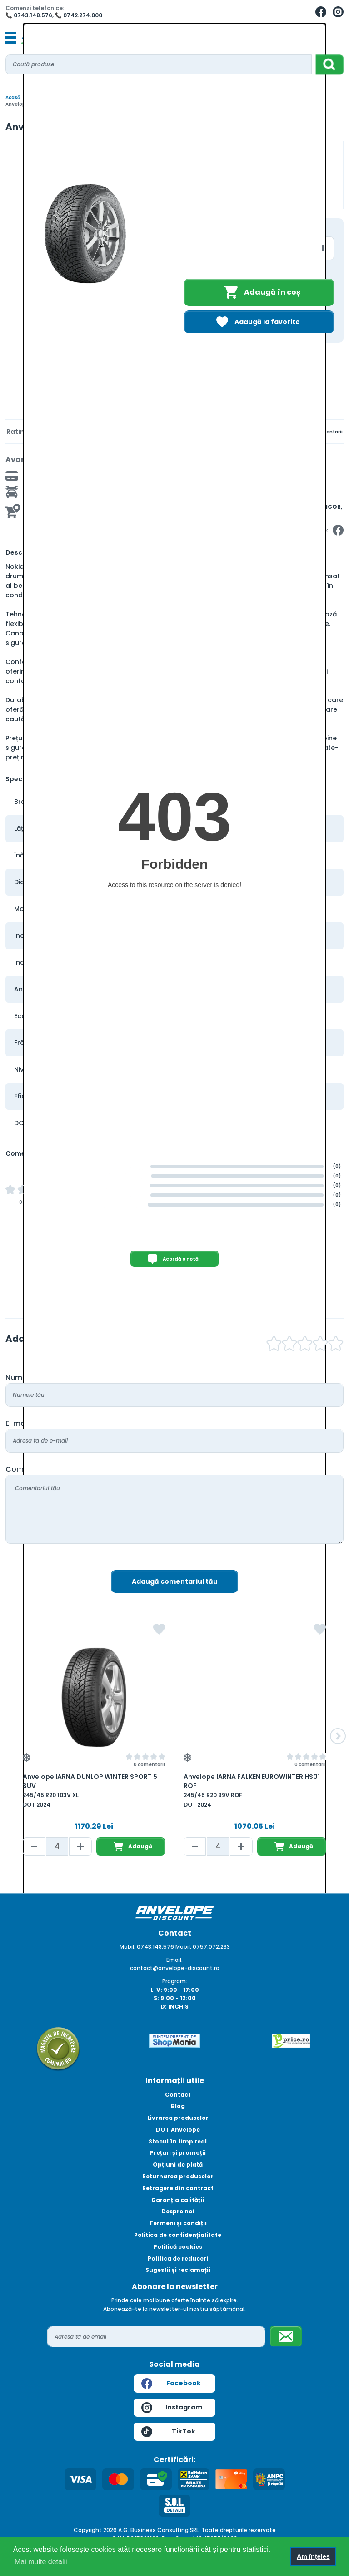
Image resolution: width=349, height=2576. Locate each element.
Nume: (17, 1377)
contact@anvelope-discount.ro (174, 1968)
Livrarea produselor (178, 2118)
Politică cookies (178, 2247)
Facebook (171, 2383)
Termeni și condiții (178, 2223)
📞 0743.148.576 (28, 15)
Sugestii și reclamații (177, 2270)
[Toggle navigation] (10, 38)
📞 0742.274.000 (78, 15)
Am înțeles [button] (313, 2556)
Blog (178, 2106)
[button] (338, 1736)
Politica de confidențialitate (177, 2235)
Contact (178, 2094)
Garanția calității (177, 2200)
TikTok (168, 2431)
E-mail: (18, 1423)
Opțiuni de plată (178, 2164)
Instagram (171, 2407)
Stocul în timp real (178, 2141)
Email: (174, 1960)
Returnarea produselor (178, 2176)
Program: (174, 1981)
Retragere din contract (178, 2188)
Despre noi (177, 2211)
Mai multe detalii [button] (41, 2562)
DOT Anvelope (178, 2129)
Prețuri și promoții (178, 2153)
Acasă (12, 97)
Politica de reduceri (178, 2258)
